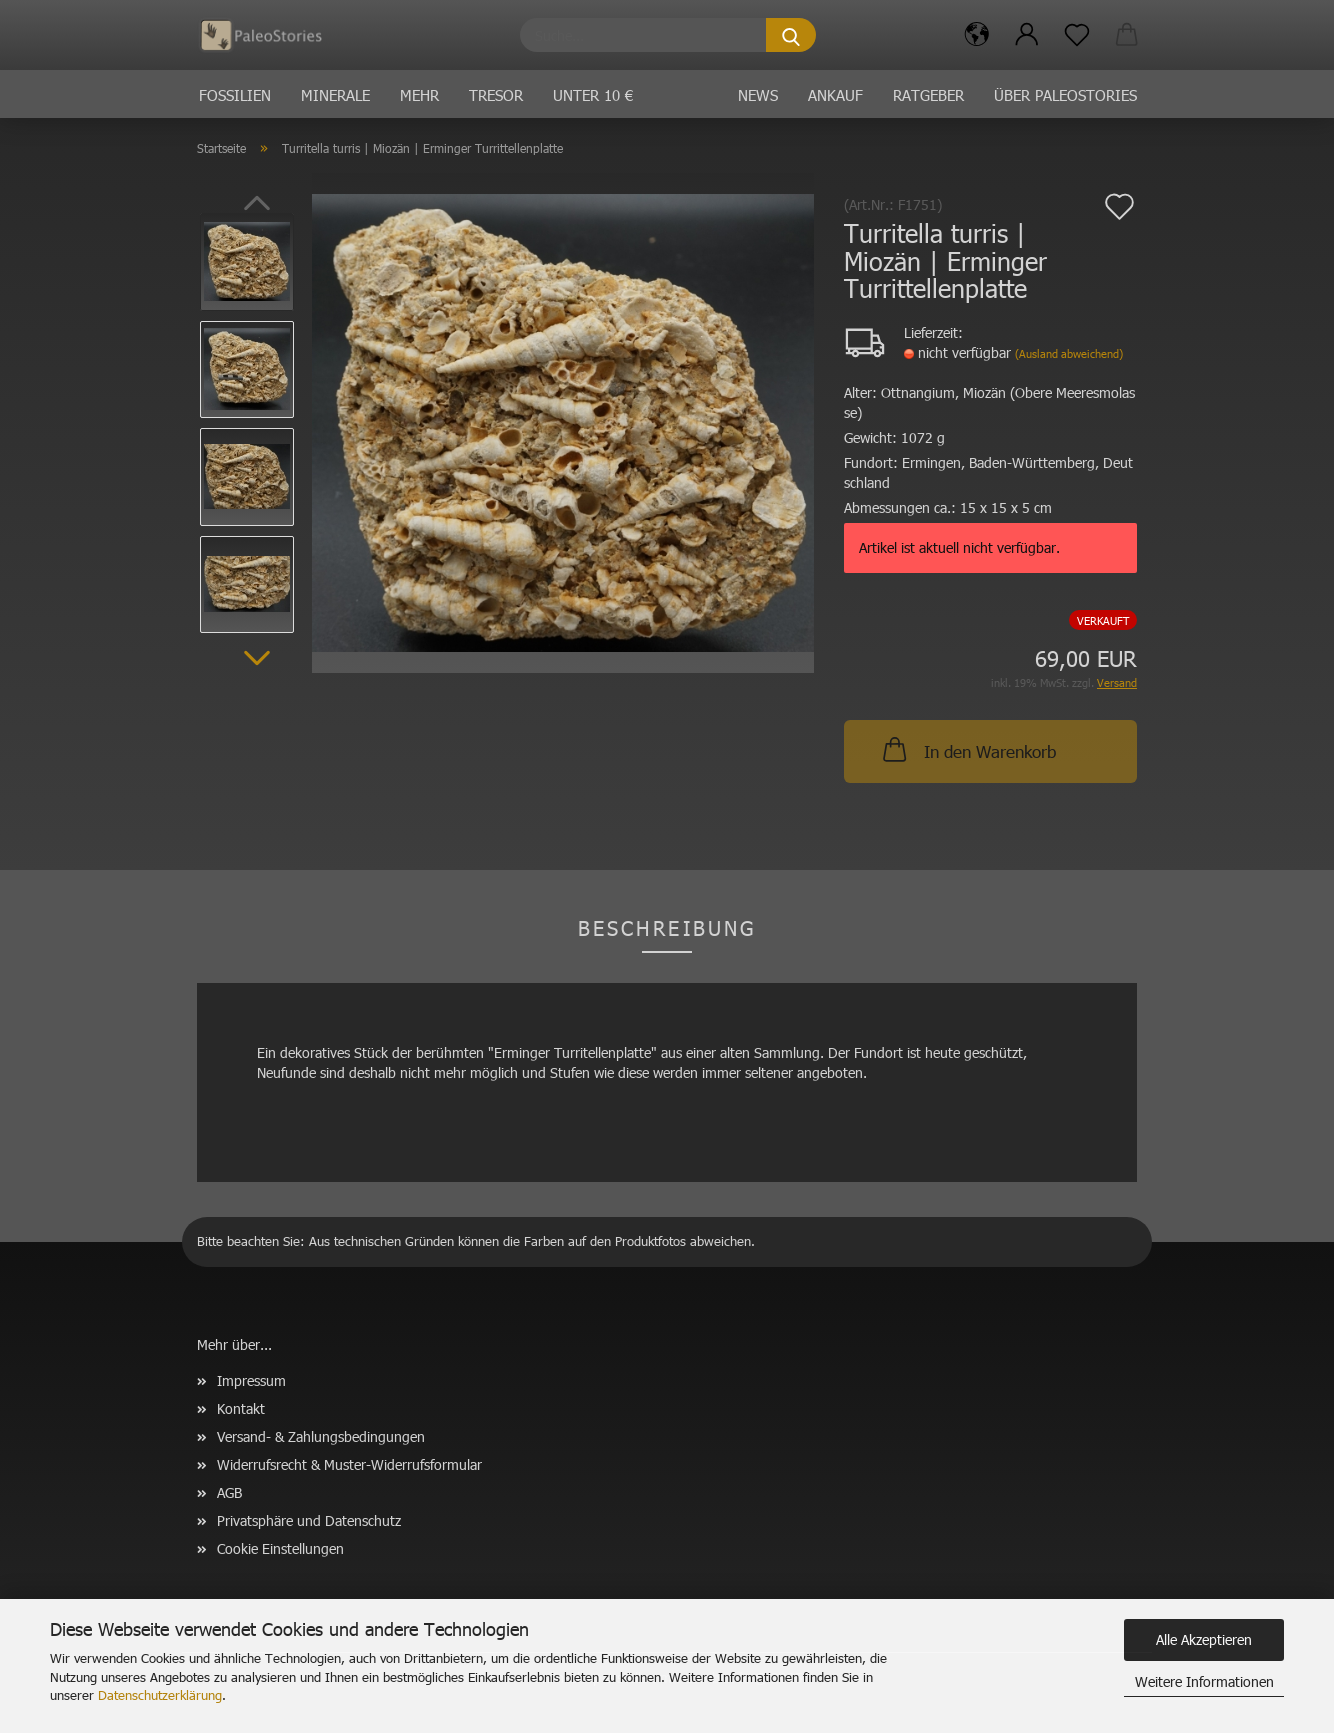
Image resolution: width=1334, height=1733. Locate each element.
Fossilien (235, 95)
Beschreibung (667, 927)
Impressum (251, 1380)
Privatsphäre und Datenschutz (309, 1520)
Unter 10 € (593, 95)
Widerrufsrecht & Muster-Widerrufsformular (349, 1464)
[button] (977, 35)
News (758, 95)
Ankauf (835, 95)
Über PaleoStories (1065, 95)
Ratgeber (928, 95)
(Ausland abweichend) (1069, 353)
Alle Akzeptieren (1204, 1639)
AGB (229, 1492)
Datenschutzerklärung (160, 1695)
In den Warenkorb (967, 749)
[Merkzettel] (1077, 35)
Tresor (496, 95)
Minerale (335, 95)
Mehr (419, 95)
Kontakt (241, 1408)
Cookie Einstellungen (280, 1548)
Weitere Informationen (1204, 1681)
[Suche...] (791, 35)
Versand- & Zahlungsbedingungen (321, 1436)
